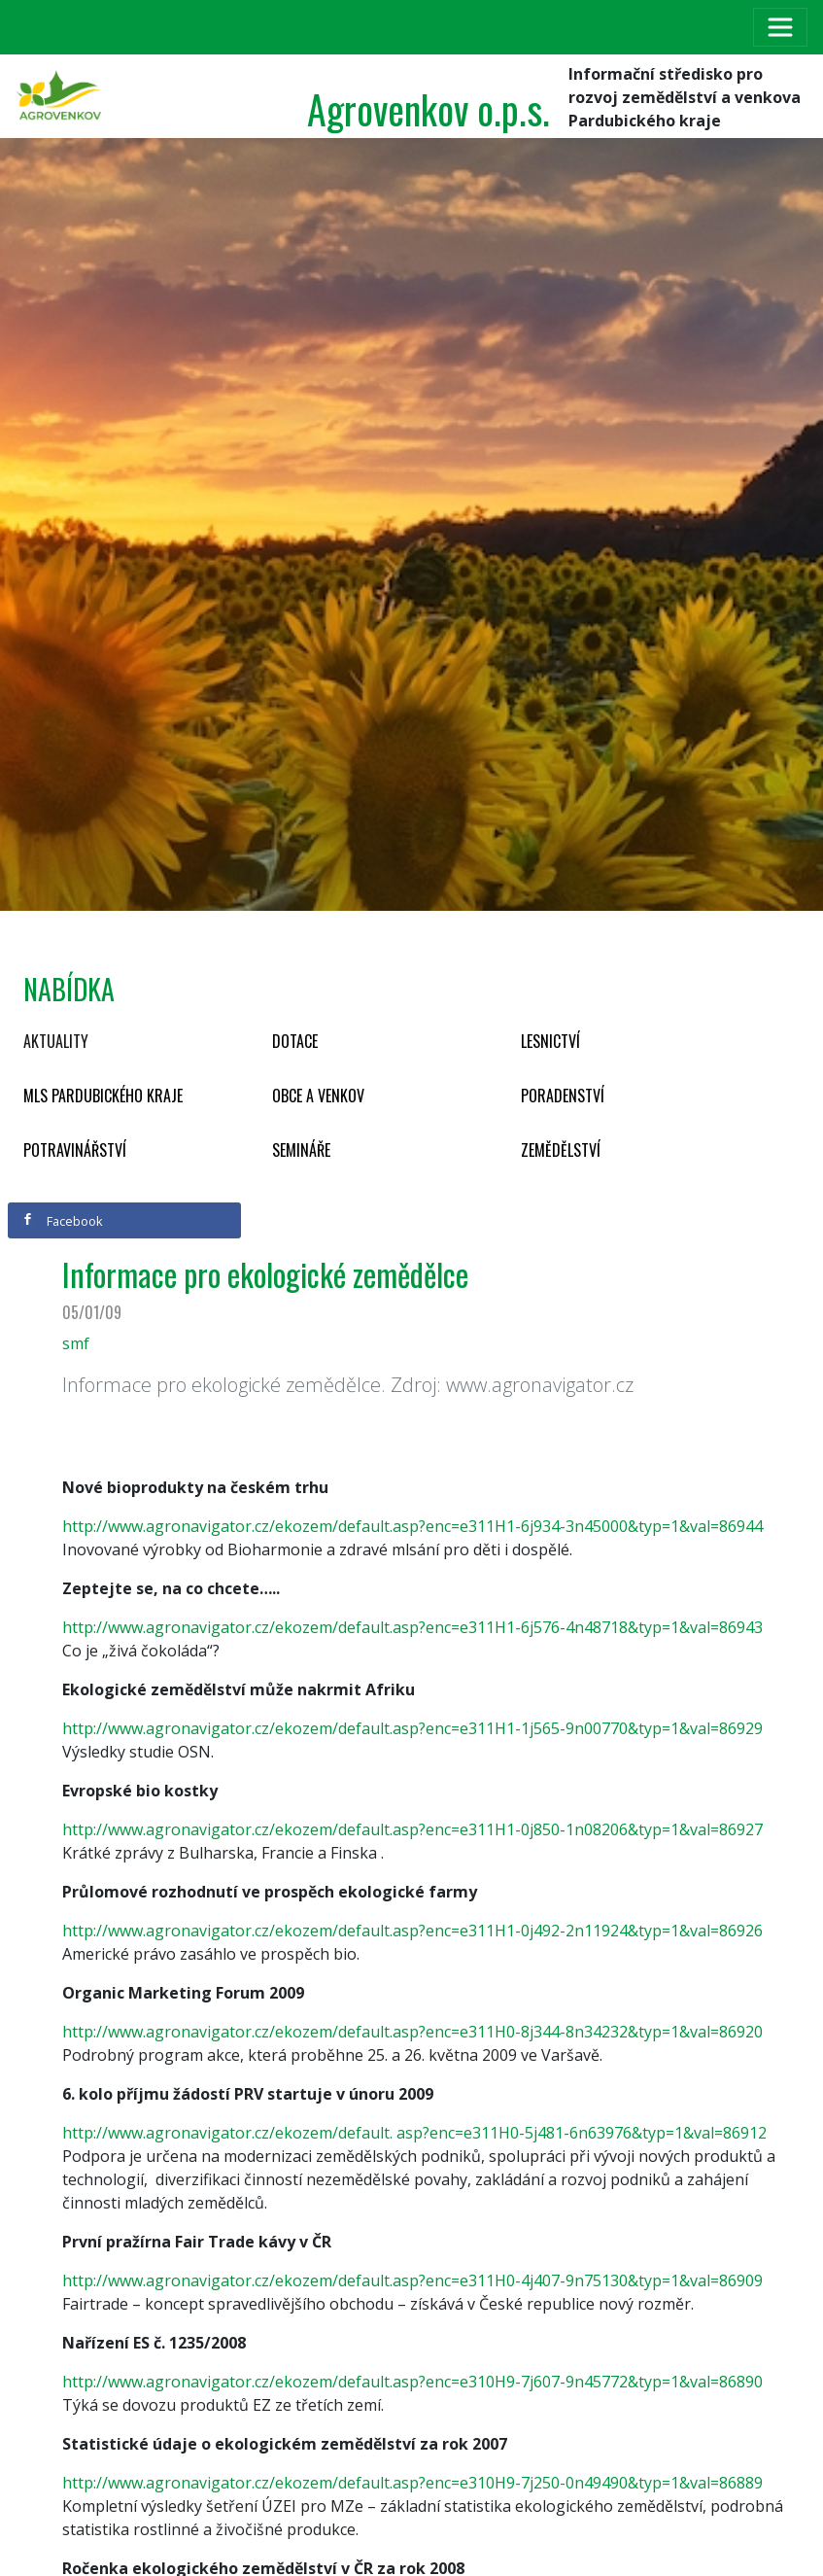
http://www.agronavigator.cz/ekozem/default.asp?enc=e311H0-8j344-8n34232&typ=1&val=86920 (412, 2031)
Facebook (62, 1221)
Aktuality (55, 1041)
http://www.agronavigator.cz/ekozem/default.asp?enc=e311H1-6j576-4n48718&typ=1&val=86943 (412, 1627)
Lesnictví (550, 1041)
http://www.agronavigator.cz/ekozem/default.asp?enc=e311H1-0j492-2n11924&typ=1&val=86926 (412, 1930)
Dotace (295, 1041)
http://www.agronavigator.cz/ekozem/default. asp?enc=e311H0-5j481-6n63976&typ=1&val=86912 (414, 2132)
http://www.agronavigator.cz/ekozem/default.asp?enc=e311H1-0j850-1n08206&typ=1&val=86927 (412, 1829)
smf (75, 1343)
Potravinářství (74, 1150)
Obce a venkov (318, 1095)
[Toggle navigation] (780, 27)
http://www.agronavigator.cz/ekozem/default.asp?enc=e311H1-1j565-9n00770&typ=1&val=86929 (412, 1728)
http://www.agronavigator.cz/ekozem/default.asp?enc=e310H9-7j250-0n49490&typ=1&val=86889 (412, 2482)
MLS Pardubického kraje (103, 1095)
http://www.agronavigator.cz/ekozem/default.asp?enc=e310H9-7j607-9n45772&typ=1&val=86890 (412, 2381)
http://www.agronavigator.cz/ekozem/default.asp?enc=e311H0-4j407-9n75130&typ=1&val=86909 (412, 2280)
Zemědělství (560, 1150)
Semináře (301, 1150)
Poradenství (562, 1095)
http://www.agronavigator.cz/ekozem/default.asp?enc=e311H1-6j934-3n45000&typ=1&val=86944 (412, 1526)
